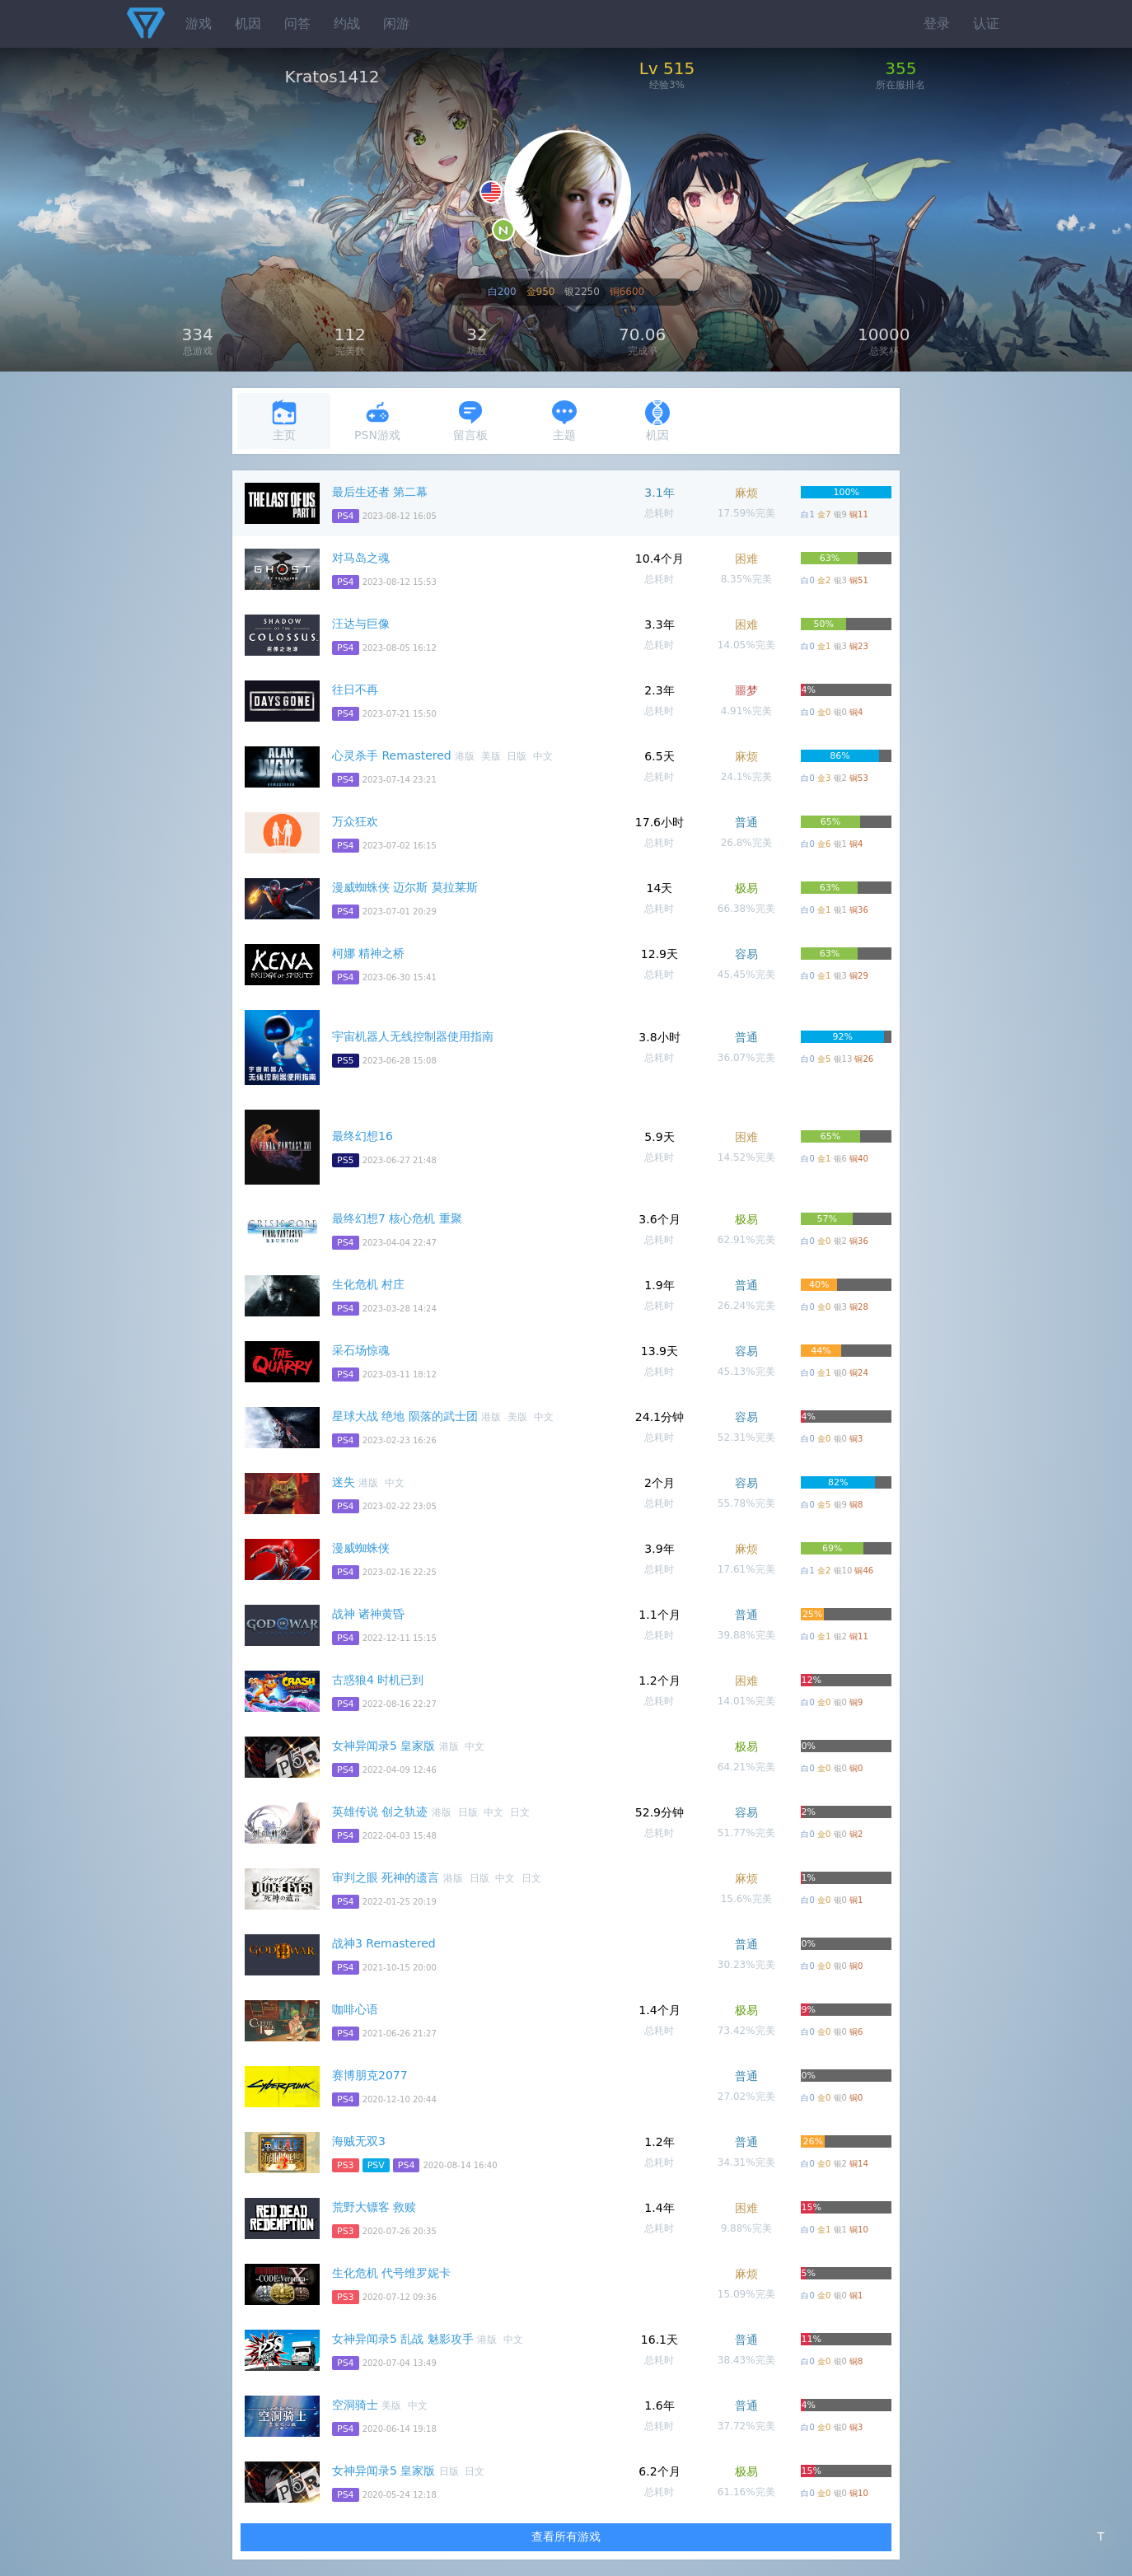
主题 (564, 421)
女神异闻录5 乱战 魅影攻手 (403, 2338)
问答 (297, 23)
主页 (284, 421)
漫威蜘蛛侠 (361, 1547)
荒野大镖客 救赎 (374, 2207)
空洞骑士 (355, 2404)
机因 (248, 23)
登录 (937, 23)
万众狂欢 (355, 821)
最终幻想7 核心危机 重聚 (397, 1218)
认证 (986, 23)
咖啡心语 (355, 2009)
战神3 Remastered (384, 1943)
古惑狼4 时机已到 (377, 1679)
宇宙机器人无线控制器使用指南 (412, 1036)
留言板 (470, 421)
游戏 (198, 23)
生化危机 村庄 (368, 1284)
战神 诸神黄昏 (368, 1613)
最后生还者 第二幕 (380, 491)
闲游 (396, 23)
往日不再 (355, 689)
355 (900, 68)
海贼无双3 (359, 2141)
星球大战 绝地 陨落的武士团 (405, 1416)
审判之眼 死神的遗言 (385, 1877)
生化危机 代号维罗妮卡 (391, 2272)
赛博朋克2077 (370, 2075)
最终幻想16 (362, 1136)
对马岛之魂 (361, 557)
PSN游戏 (377, 421)
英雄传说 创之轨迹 (380, 1811)
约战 (347, 23)
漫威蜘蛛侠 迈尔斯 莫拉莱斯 (405, 887)
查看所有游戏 (566, 2536)
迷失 (343, 1482)
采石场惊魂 (361, 1350)
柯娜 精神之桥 (368, 953)
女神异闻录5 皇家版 (383, 1745)
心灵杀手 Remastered (391, 755)
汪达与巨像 (361, 623)
